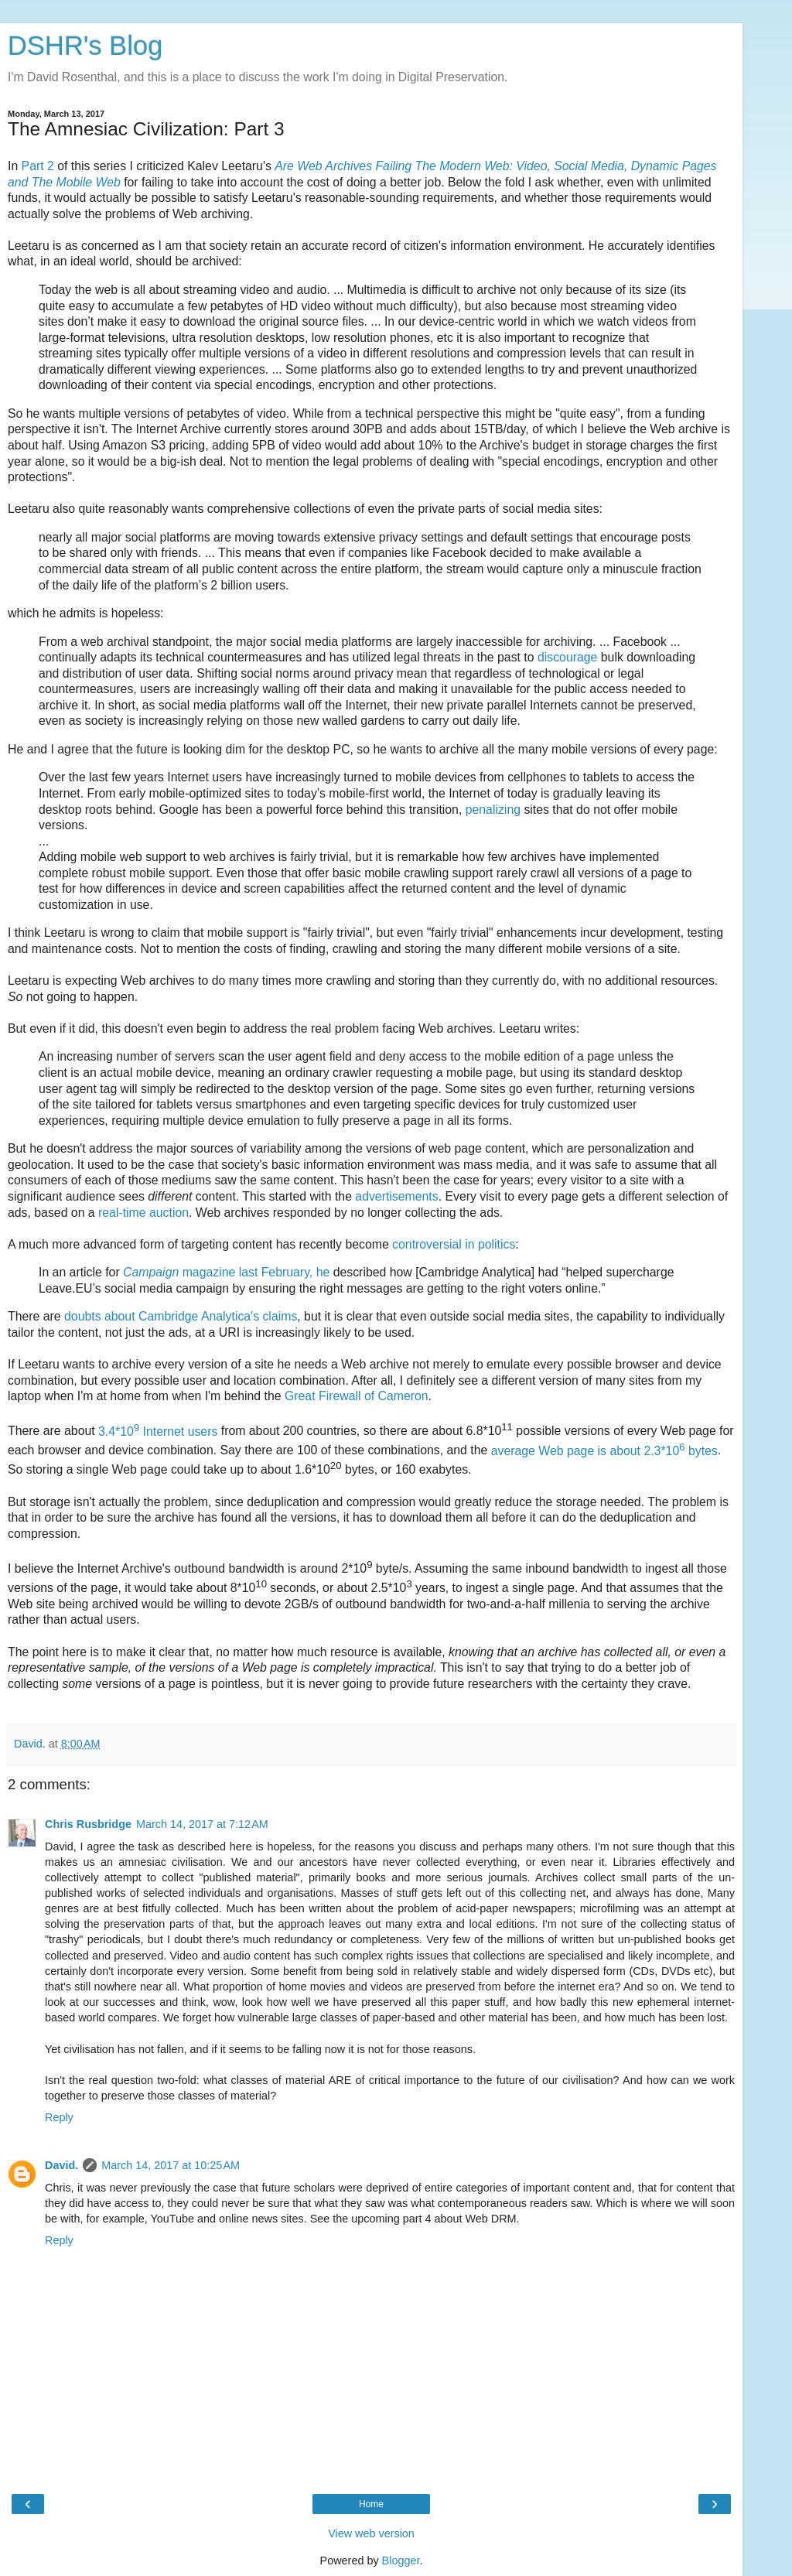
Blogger (401, 2560)
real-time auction (143, 1212)
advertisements (396, 1196)
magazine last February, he (228, 1272)
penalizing (493, 809)
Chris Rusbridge (88, 1824)
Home (371, 2504)
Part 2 (38, 166)
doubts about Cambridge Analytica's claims (180, 1316)
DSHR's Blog (85, 45)
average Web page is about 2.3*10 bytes (604, 1450)
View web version (371, 2533)
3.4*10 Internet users (157, 1431)
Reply (59, 2117)
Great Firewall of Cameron (356, 1395)
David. (61, 2165)
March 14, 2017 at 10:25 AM (170, 2165)
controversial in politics (453, 1244)
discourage (567, 657)
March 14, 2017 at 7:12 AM (202, 1824)
